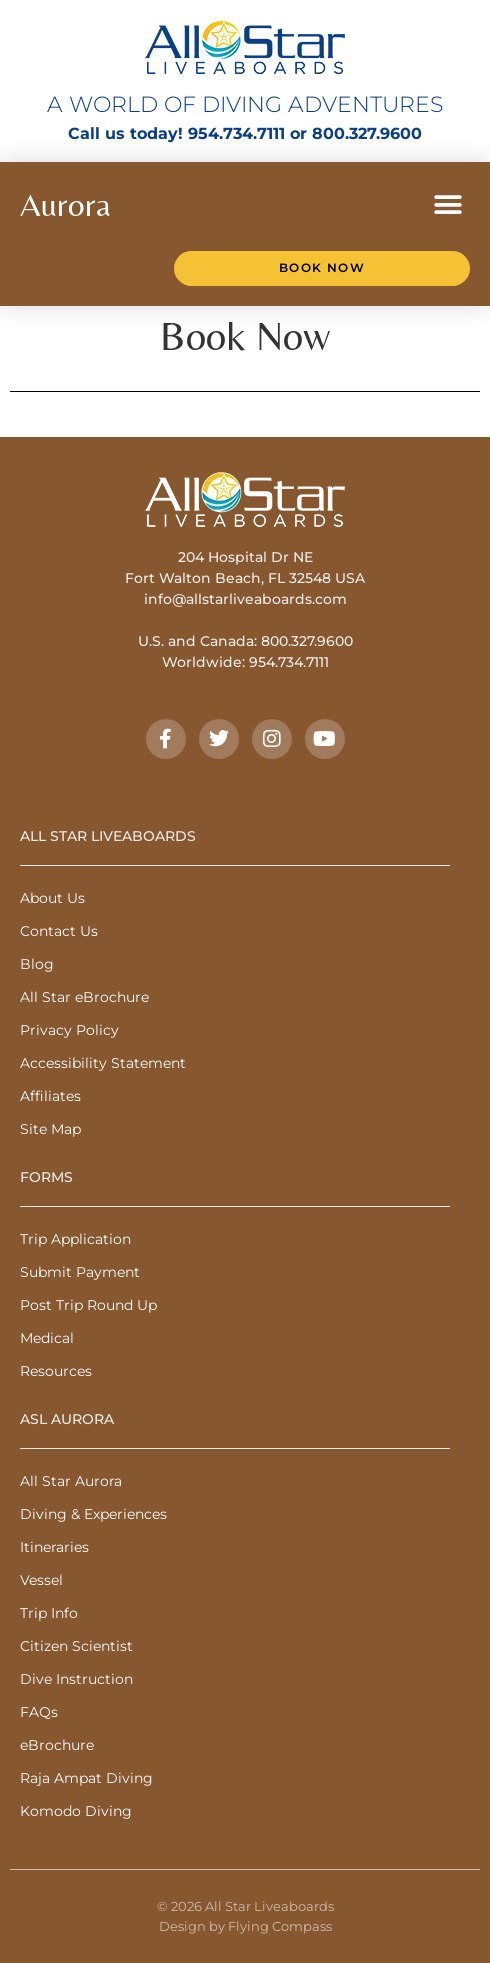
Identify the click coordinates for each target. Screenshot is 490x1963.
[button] (447, 204)
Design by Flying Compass (245, 1926)
